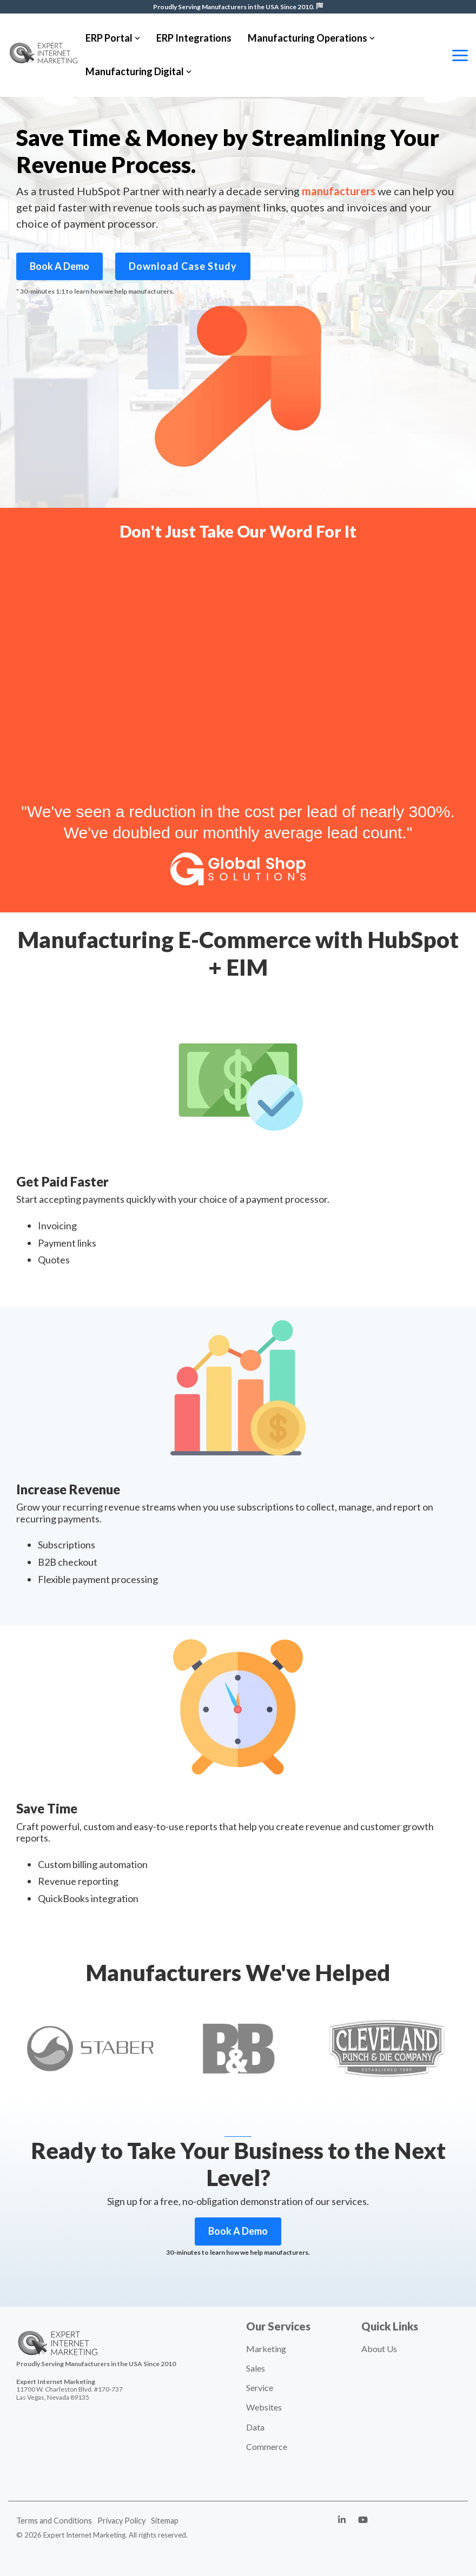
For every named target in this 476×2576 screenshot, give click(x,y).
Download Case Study (183, 266)
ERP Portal (112, 38)
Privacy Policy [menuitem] (121, 2520)
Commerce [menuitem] (266, 2446)
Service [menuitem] (259, 2387)
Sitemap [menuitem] (164, 2520)
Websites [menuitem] (264, 2407)
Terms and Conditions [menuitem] (54, 2520)
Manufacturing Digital (138, 71)
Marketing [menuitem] (266, 2348)
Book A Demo (59, 266)
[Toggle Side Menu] (460, 54)
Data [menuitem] (255, 2427)
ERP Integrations (194, 38)
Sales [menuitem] (255, 2368)
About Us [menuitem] (379, 2348)
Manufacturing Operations (311, 38)
